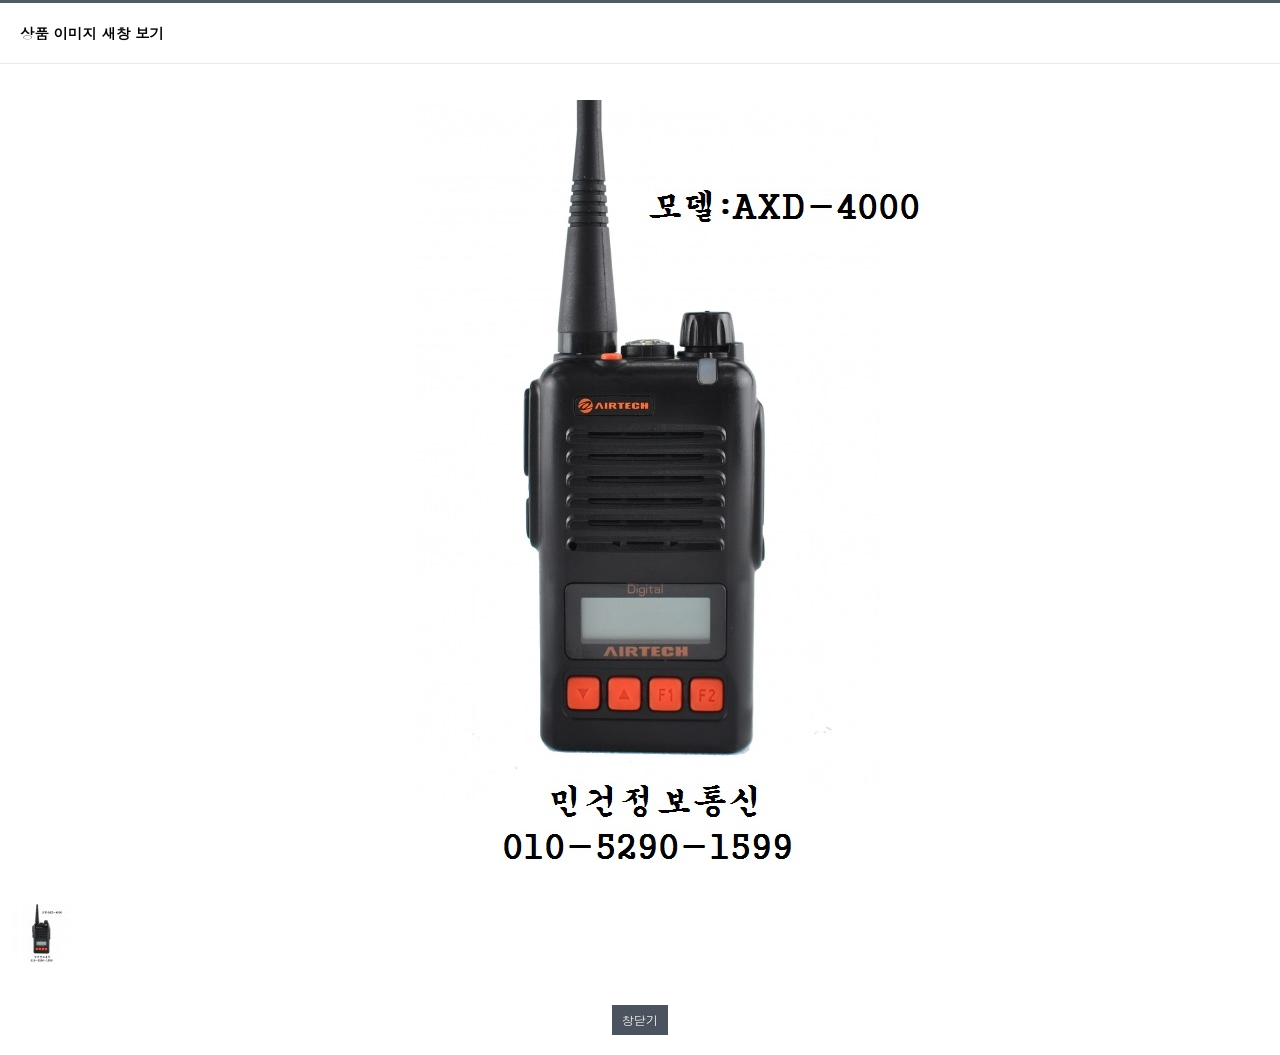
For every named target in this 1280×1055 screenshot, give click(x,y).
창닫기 (640, 1019)
